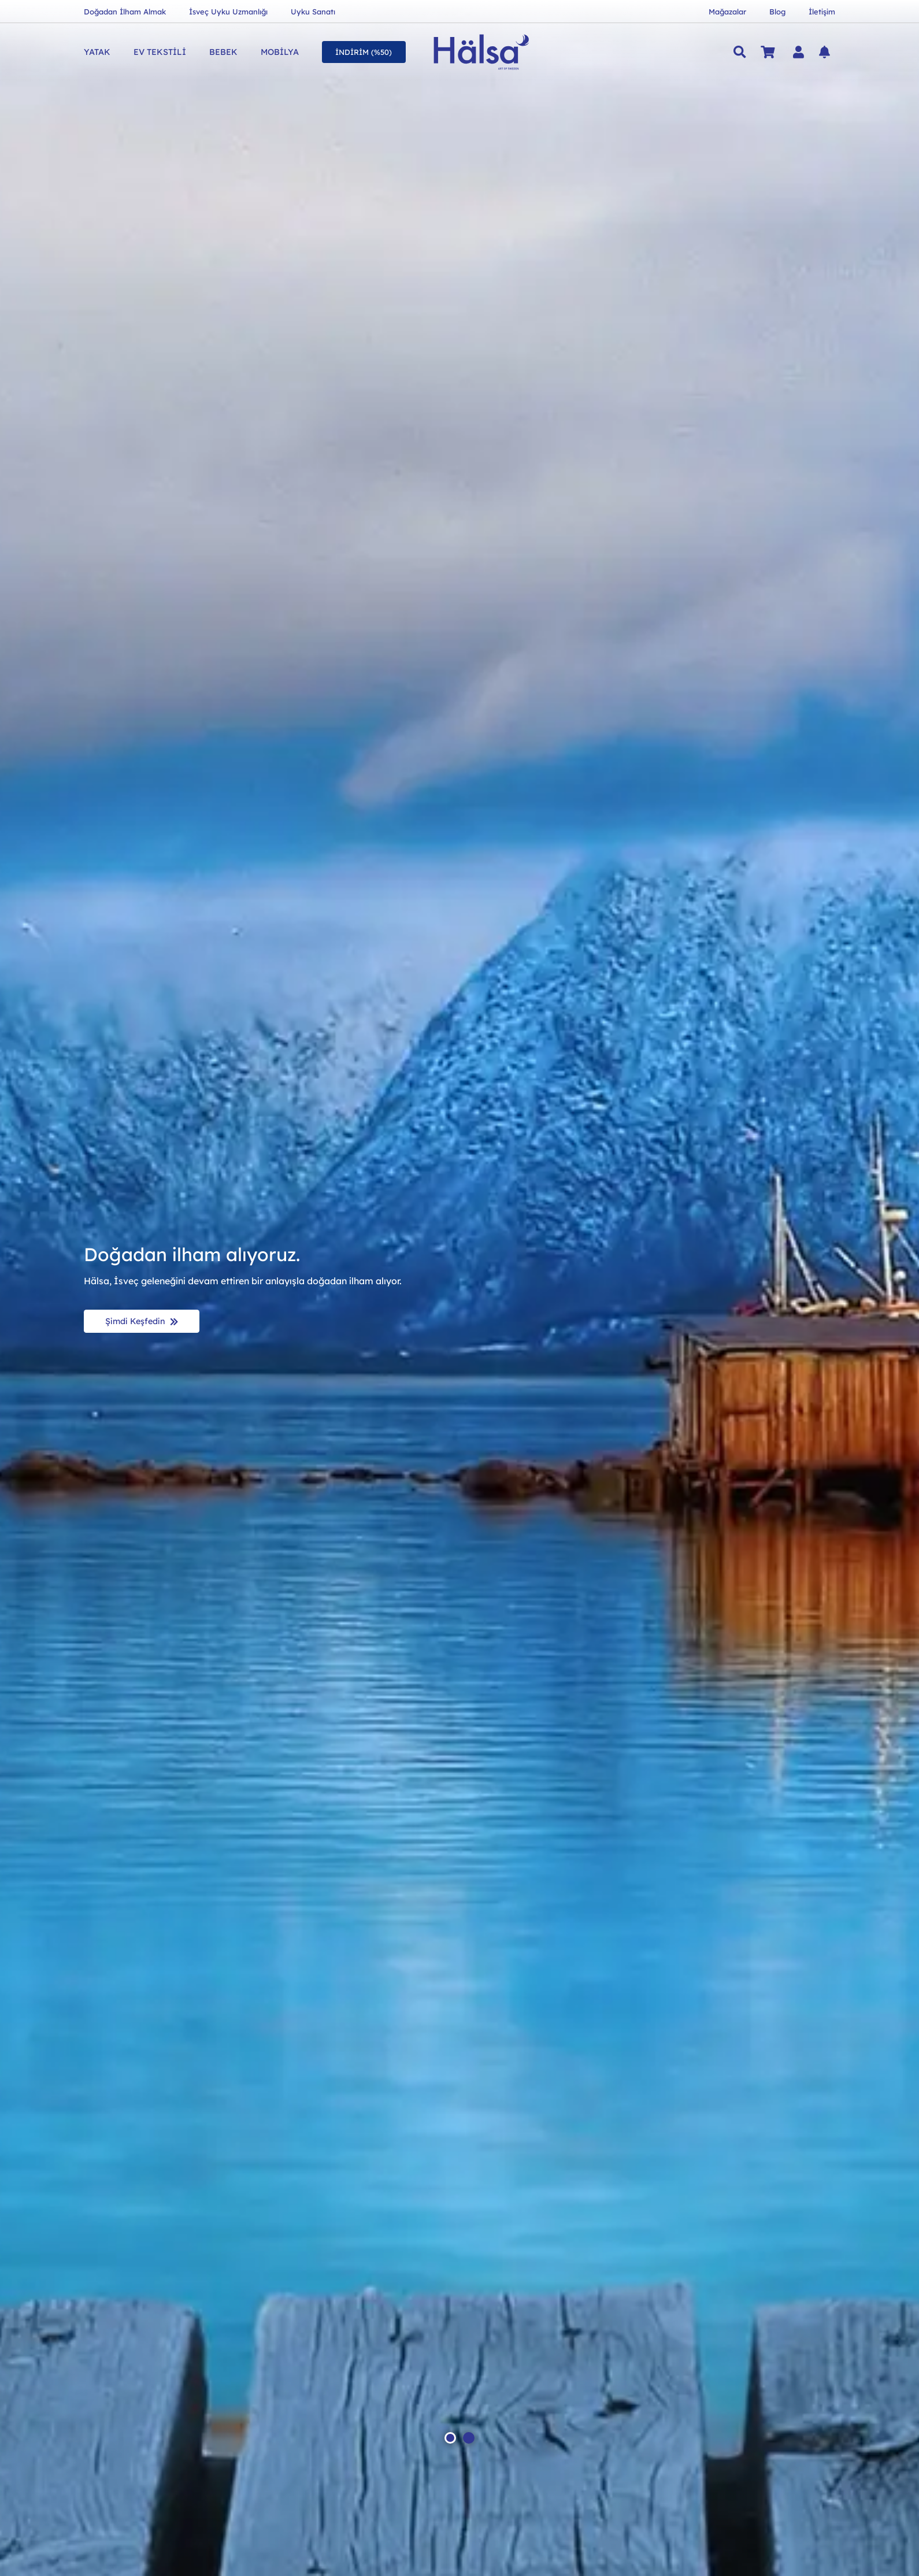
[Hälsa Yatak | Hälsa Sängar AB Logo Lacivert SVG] (481, 52)
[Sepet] (767, 52)
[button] (740, 52)
